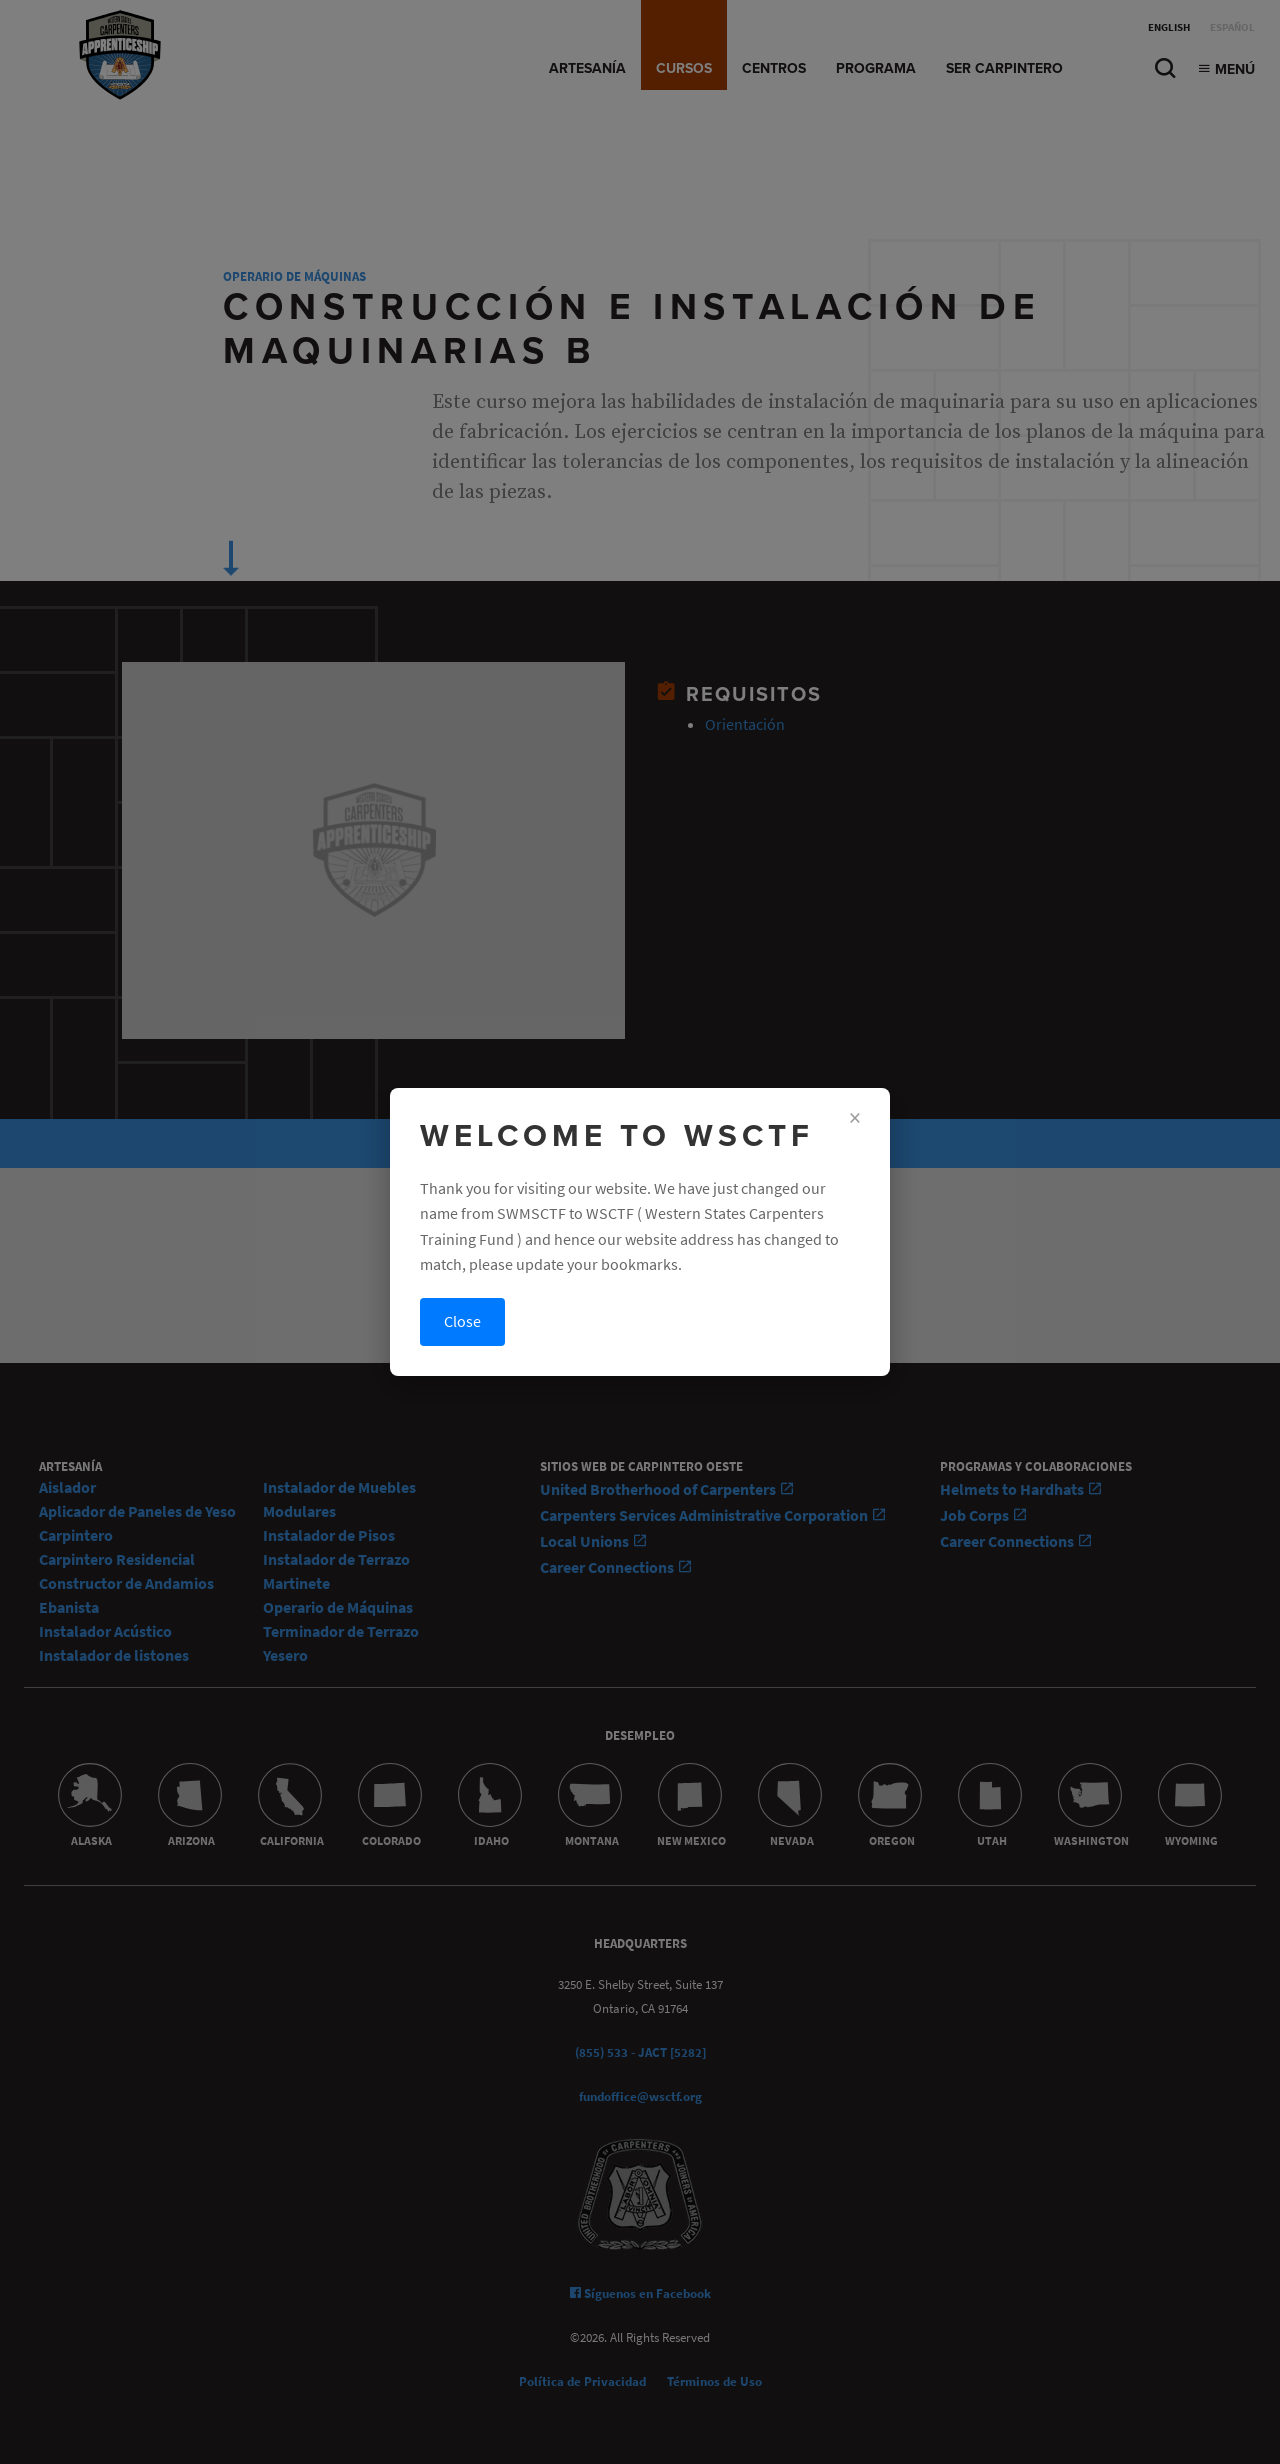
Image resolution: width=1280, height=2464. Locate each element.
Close (462, 1321)
